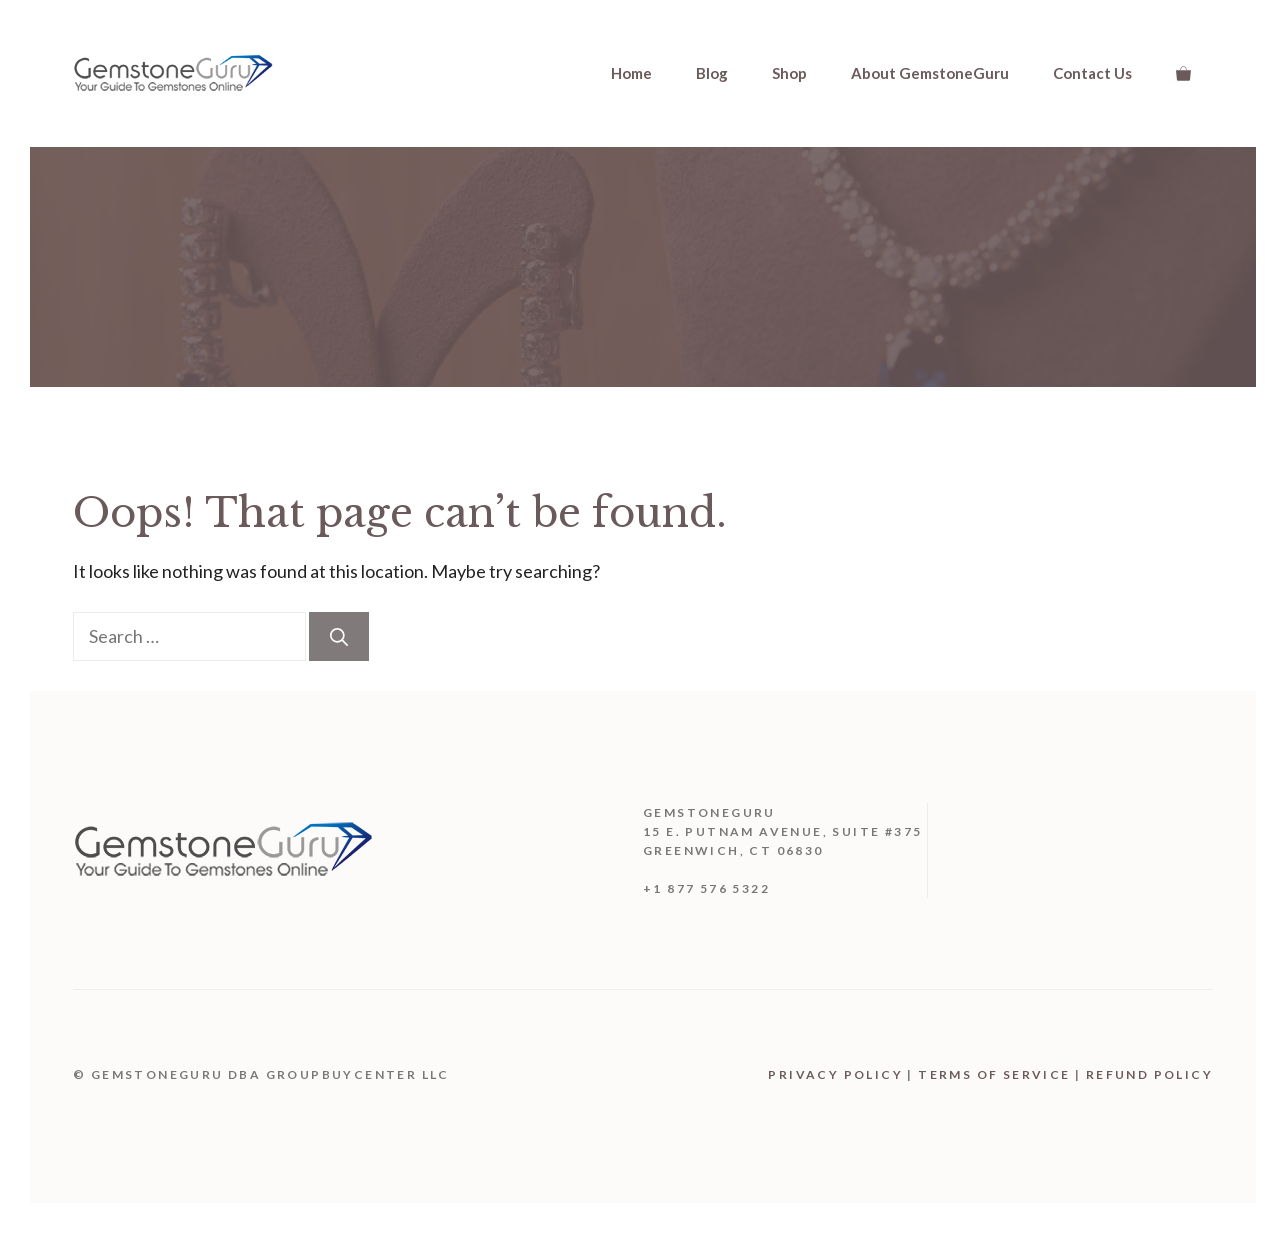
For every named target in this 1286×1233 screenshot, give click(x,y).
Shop (789, 73)
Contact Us (1092, 73)
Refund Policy (1149, 1074)
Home (631, 73)
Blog (712, 73)
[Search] (339, 636)
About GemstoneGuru (930, 73)
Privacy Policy (835, 1074)
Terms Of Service (994, 1074)
